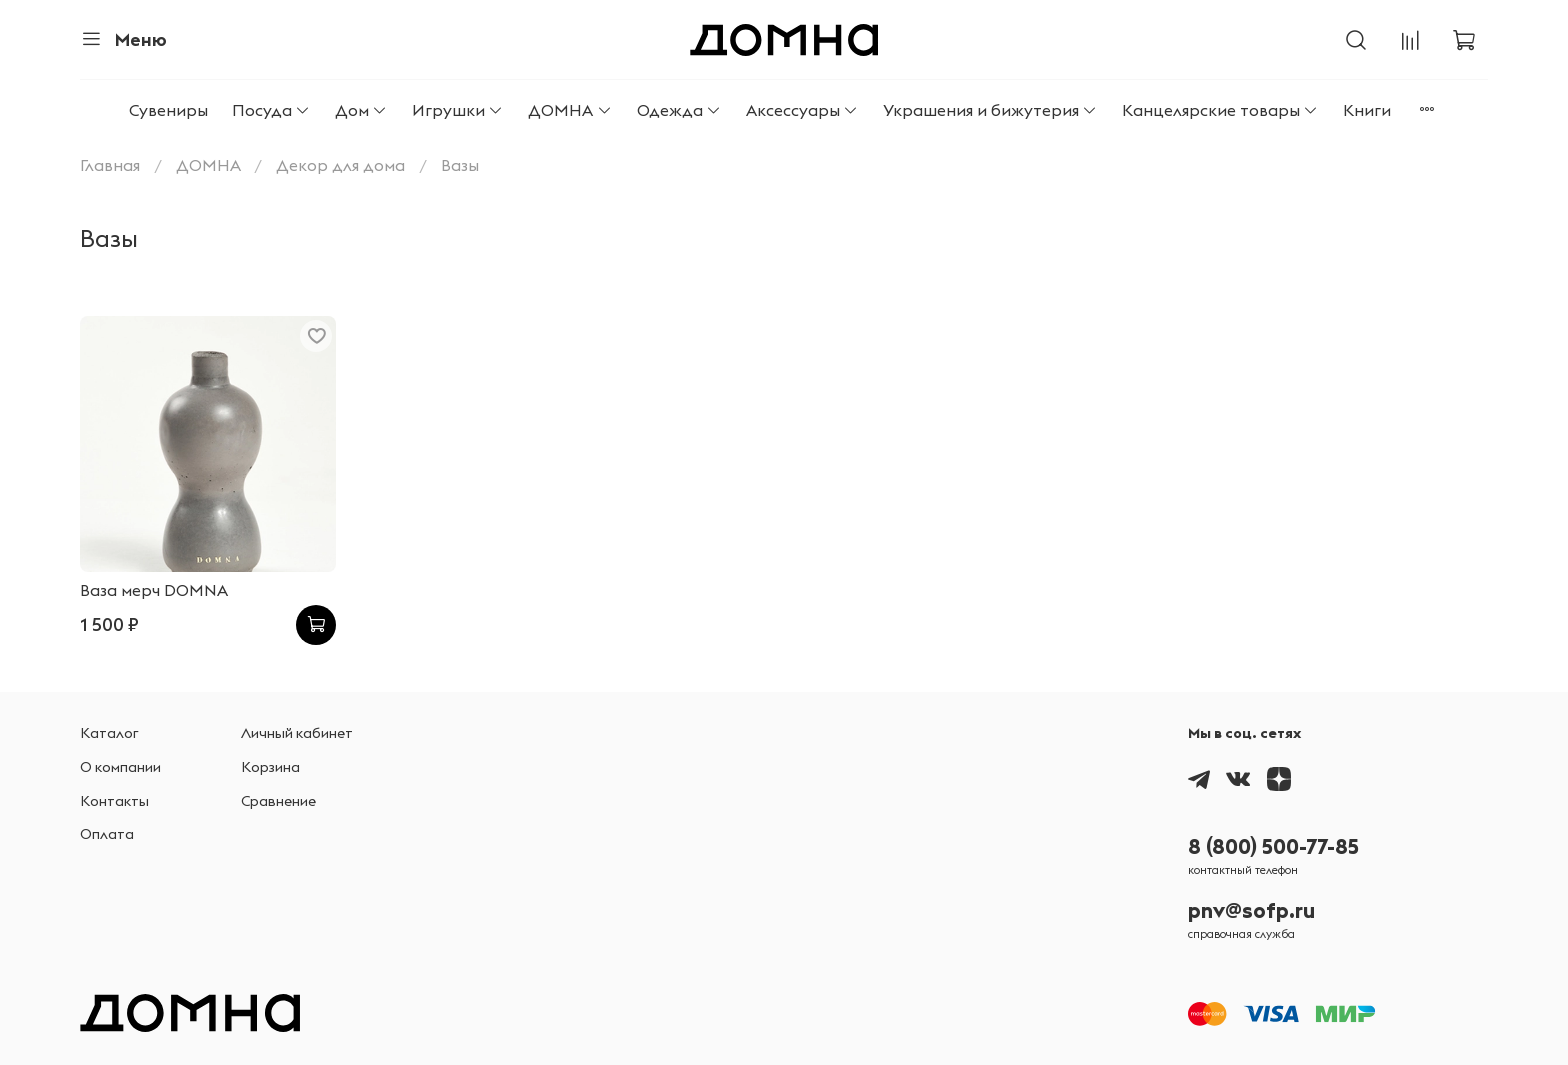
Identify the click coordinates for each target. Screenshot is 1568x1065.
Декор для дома (340, 165)
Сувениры (168, 110)
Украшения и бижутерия (990, 110)
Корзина (270, 767)
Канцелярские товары (1220, 110)
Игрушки (458, 110)
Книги (1367, 110)
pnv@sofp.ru (1251, 910)
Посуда (271, 110)
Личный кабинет (297, 733)
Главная (110, 165)
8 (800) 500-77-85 (1273, 846)
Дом (361, 110)
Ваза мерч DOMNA (154, 590)
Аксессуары (802, 110)
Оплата (107, 834)
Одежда (679, 110)
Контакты (114, 801)
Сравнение (278, 801)
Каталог (109, 733)
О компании (120, 767)
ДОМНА (570, 110)
